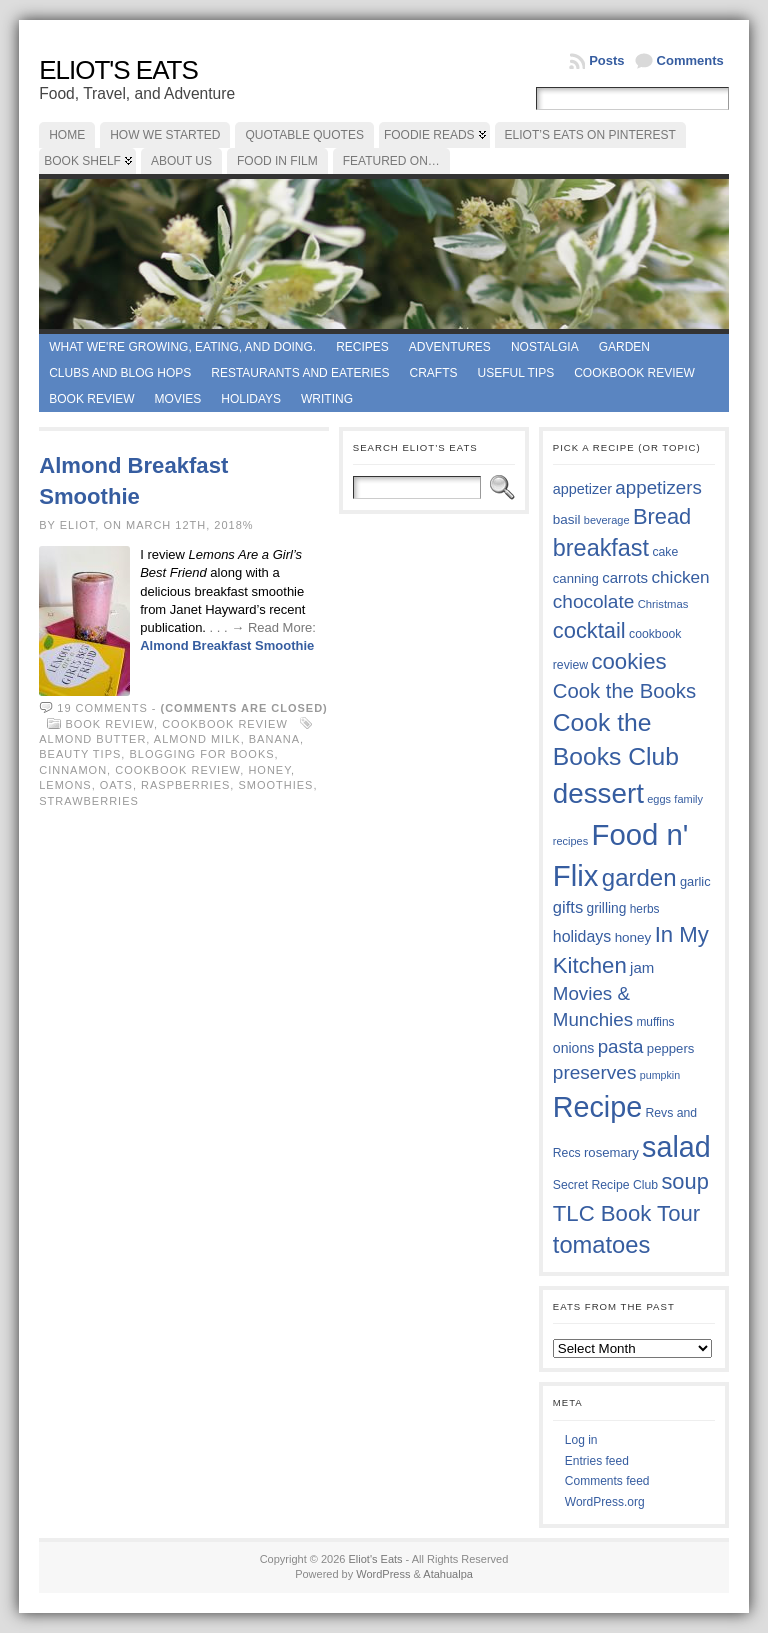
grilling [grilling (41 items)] (607, 908)
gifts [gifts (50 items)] (568, 907)
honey (269, 770)
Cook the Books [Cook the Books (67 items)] (624, 691)
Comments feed (607, 1481)
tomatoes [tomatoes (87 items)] (602, 1245)
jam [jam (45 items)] (642, 967)
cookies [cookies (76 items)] (628, 661)
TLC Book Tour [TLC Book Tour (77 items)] (626, 1213)
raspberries (185, 785)
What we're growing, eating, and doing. (182, 347)
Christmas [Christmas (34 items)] (663, 604)
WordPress (383, 1574)
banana (274, 739)
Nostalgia (545, 347)
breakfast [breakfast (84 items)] (601, 548)
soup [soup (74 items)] (684, 1181)
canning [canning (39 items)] (576, 578)
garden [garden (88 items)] (639, 877)
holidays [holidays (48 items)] (582, 936)
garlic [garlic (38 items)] (695, 881)
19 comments (102, 708)
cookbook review (177, 770)
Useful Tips (516, 373)
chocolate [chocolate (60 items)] (594, 601)
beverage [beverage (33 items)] (607, 520)
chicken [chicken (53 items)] (680, 577)
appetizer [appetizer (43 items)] (582, 489)
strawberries (89, 801)
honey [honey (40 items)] (633, 937)
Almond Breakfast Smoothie (227, 645)
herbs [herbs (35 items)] (645, 909)
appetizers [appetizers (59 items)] (658, 487)
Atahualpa (448, 1574)
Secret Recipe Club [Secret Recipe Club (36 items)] (605, 1185)
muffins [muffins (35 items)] (655, 1022)
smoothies (275, 785)
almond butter (92, 739)
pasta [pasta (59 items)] (621, 1046)
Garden (624, 347)
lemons (65, 785)
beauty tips (80, 754)
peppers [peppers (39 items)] (671, 1048)
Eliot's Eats (118, 70)
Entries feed (597, 1461)
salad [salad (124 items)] (676, 1147)
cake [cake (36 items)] (665, 552)
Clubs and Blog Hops (120, 373)
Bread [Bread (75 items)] (662, 516)
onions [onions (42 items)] (574, 1048)
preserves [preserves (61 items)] (595, 1072)
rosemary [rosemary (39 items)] (611, 1152)
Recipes (362, 347)
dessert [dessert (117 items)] (598, 793)
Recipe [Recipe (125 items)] (597, 1107)
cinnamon (73, 770)
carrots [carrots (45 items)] (625, 577)
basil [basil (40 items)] (567, 519)
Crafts (434, 373)
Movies (178, 399)
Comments (690, 60)
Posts (606, 60)
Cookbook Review (634, 373)
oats (116, 785)
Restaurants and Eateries (300, 373)
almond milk (197, 739)
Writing (327, 399)
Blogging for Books (201, 754)
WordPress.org (605, 1502)
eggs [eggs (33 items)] (659, 799)
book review (91, 399)
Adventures (450, 347)
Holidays (251, 399)
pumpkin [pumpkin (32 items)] (660, 1075)
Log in (581, 1440)
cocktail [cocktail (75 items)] (589, 630)
